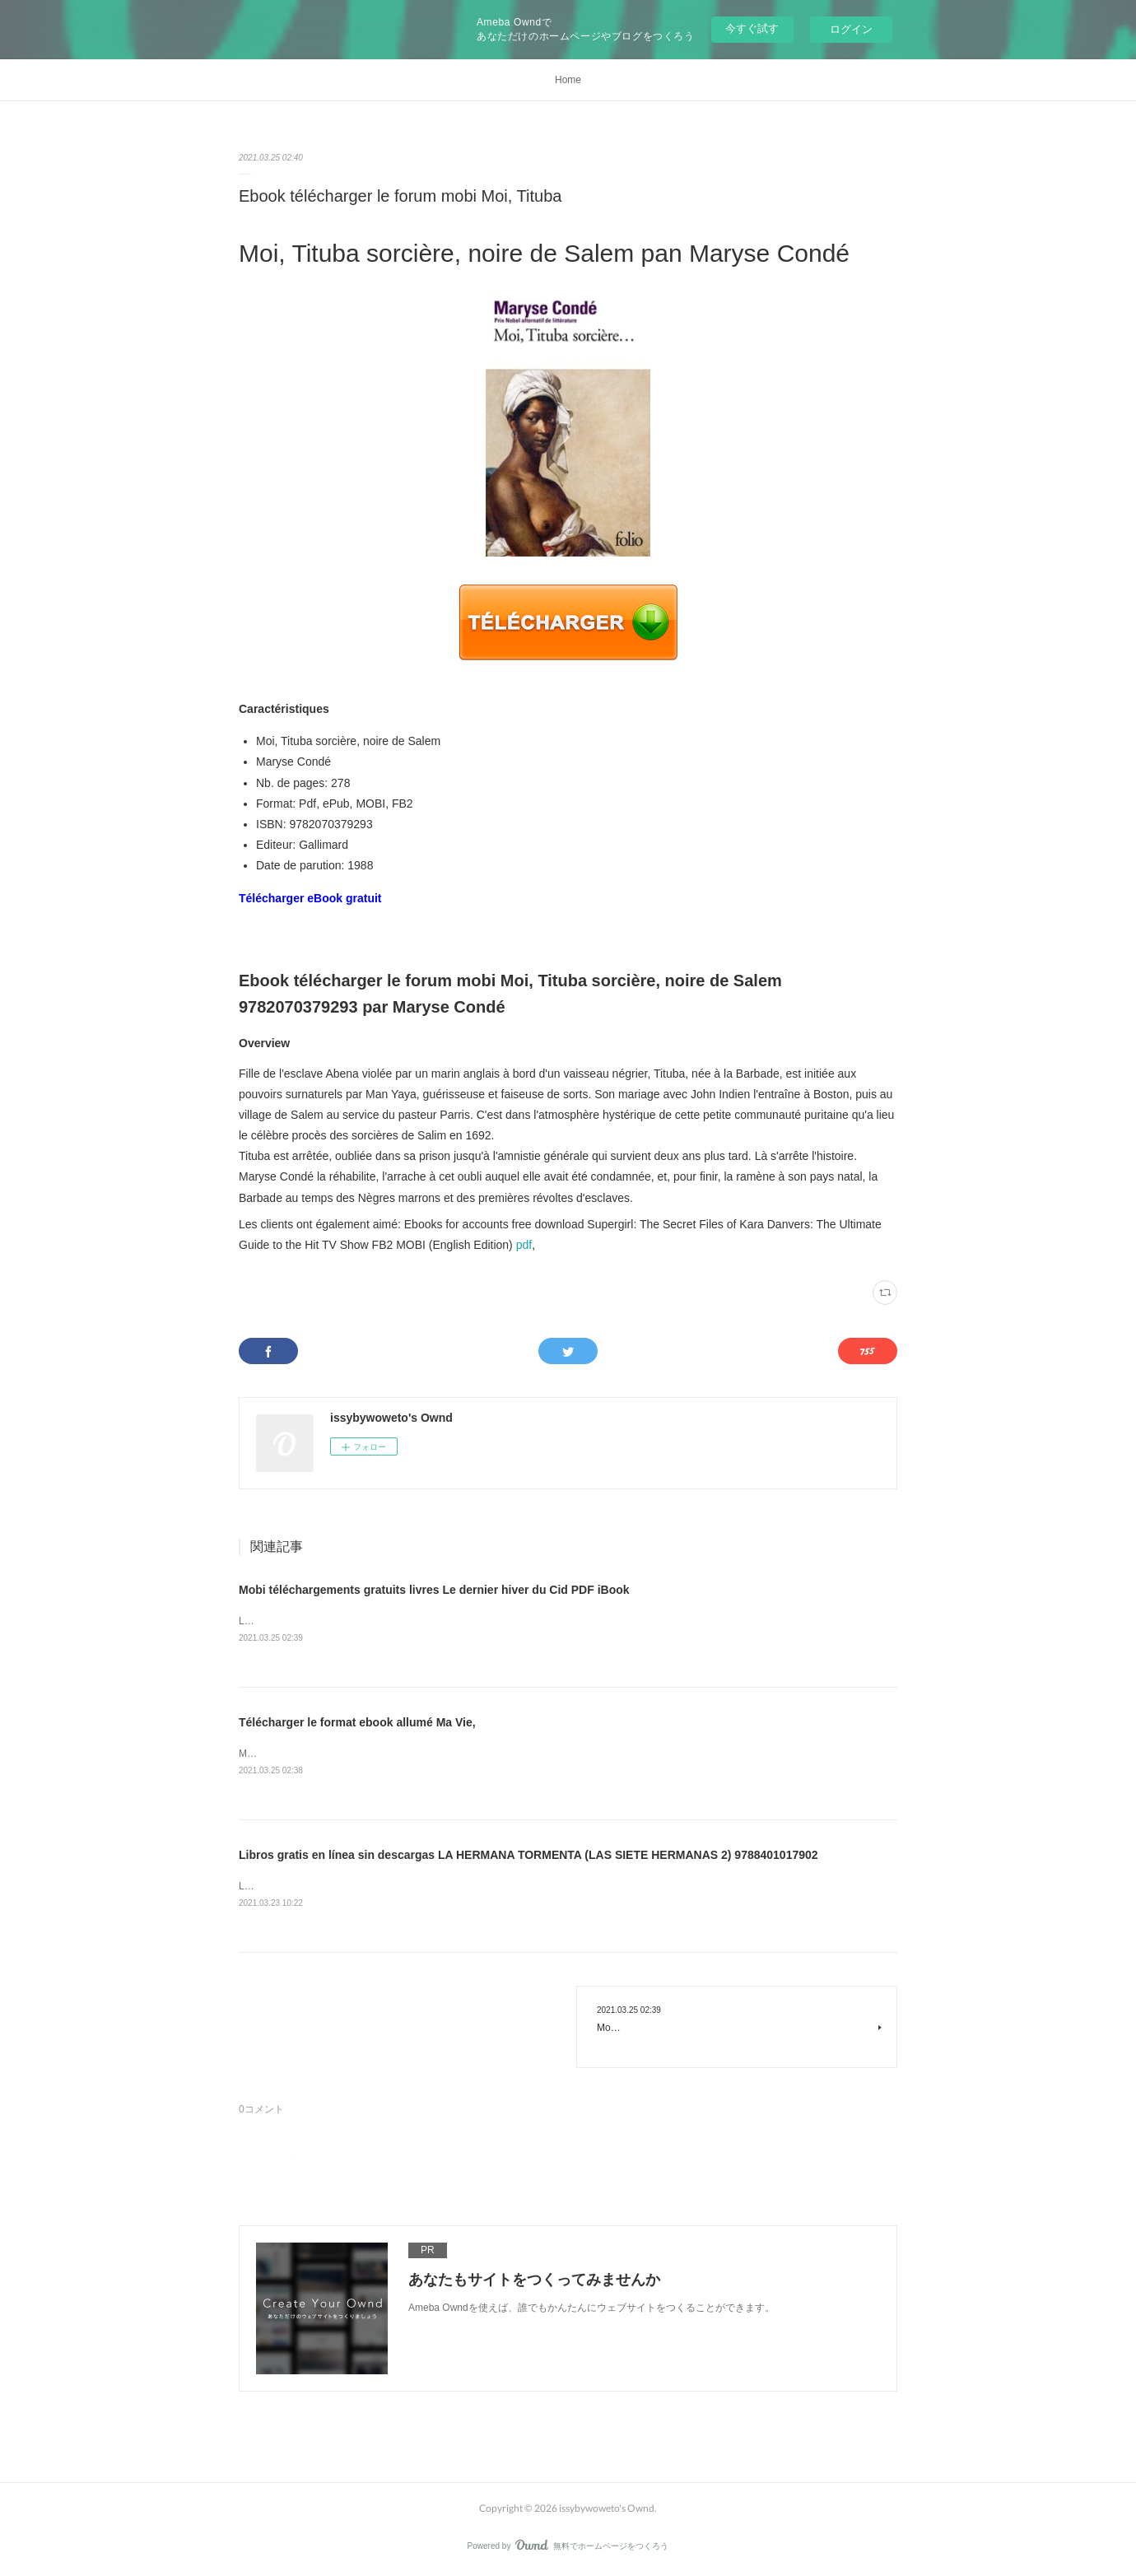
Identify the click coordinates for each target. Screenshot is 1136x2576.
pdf (524, 1244)
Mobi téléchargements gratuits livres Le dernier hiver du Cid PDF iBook (434, 1589)
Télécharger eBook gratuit (310, 898)
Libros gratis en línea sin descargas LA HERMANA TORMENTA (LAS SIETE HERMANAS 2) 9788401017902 (528, 1854)
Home (568, 80)
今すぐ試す (752, 28)
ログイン (851, 29)
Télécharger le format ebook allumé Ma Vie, (357, 1722)
